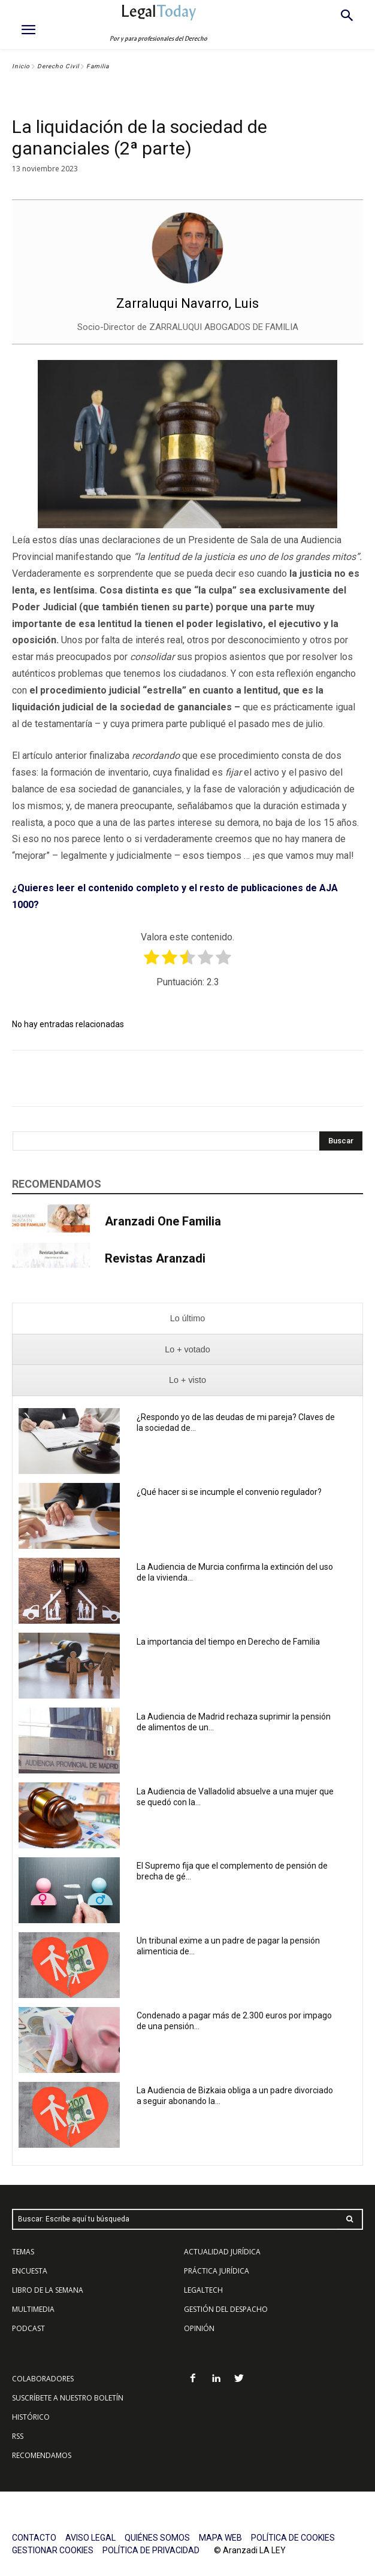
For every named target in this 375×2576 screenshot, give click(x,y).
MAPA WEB (220, 2537)
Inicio (21, 66)
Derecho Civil (58, 66)
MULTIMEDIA (33, 2309)
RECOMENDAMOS (41, 2455)
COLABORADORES (43, 2379)
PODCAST (28, 2328)
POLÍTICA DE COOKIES (293, 2537)
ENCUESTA (29, 2271)
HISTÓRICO (31, 2417)
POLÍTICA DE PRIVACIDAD (150, 2550)
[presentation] (187, 1318)
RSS (17, 2436)
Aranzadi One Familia (163, 1221)
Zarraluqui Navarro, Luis (187, 303)
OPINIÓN (199, 2328)
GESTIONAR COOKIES (52, 2550)
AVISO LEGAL (90, 2537)
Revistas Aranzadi (155, 1258)
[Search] (340, 1141)
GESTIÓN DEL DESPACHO (226, 2309)
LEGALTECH (203, 2290)
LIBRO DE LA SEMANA (47, 2290)
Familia (97, 66)
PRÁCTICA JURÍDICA (216, 2271)
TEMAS (23, 2252)
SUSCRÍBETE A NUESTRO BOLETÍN (67, 2398)
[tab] (187, 1318)
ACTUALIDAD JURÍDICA (222, 2252)
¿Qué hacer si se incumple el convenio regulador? (229, 1492)
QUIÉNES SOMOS (157, 2537)
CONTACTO (34, 2537)
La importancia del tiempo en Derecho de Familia (229, 1641)
